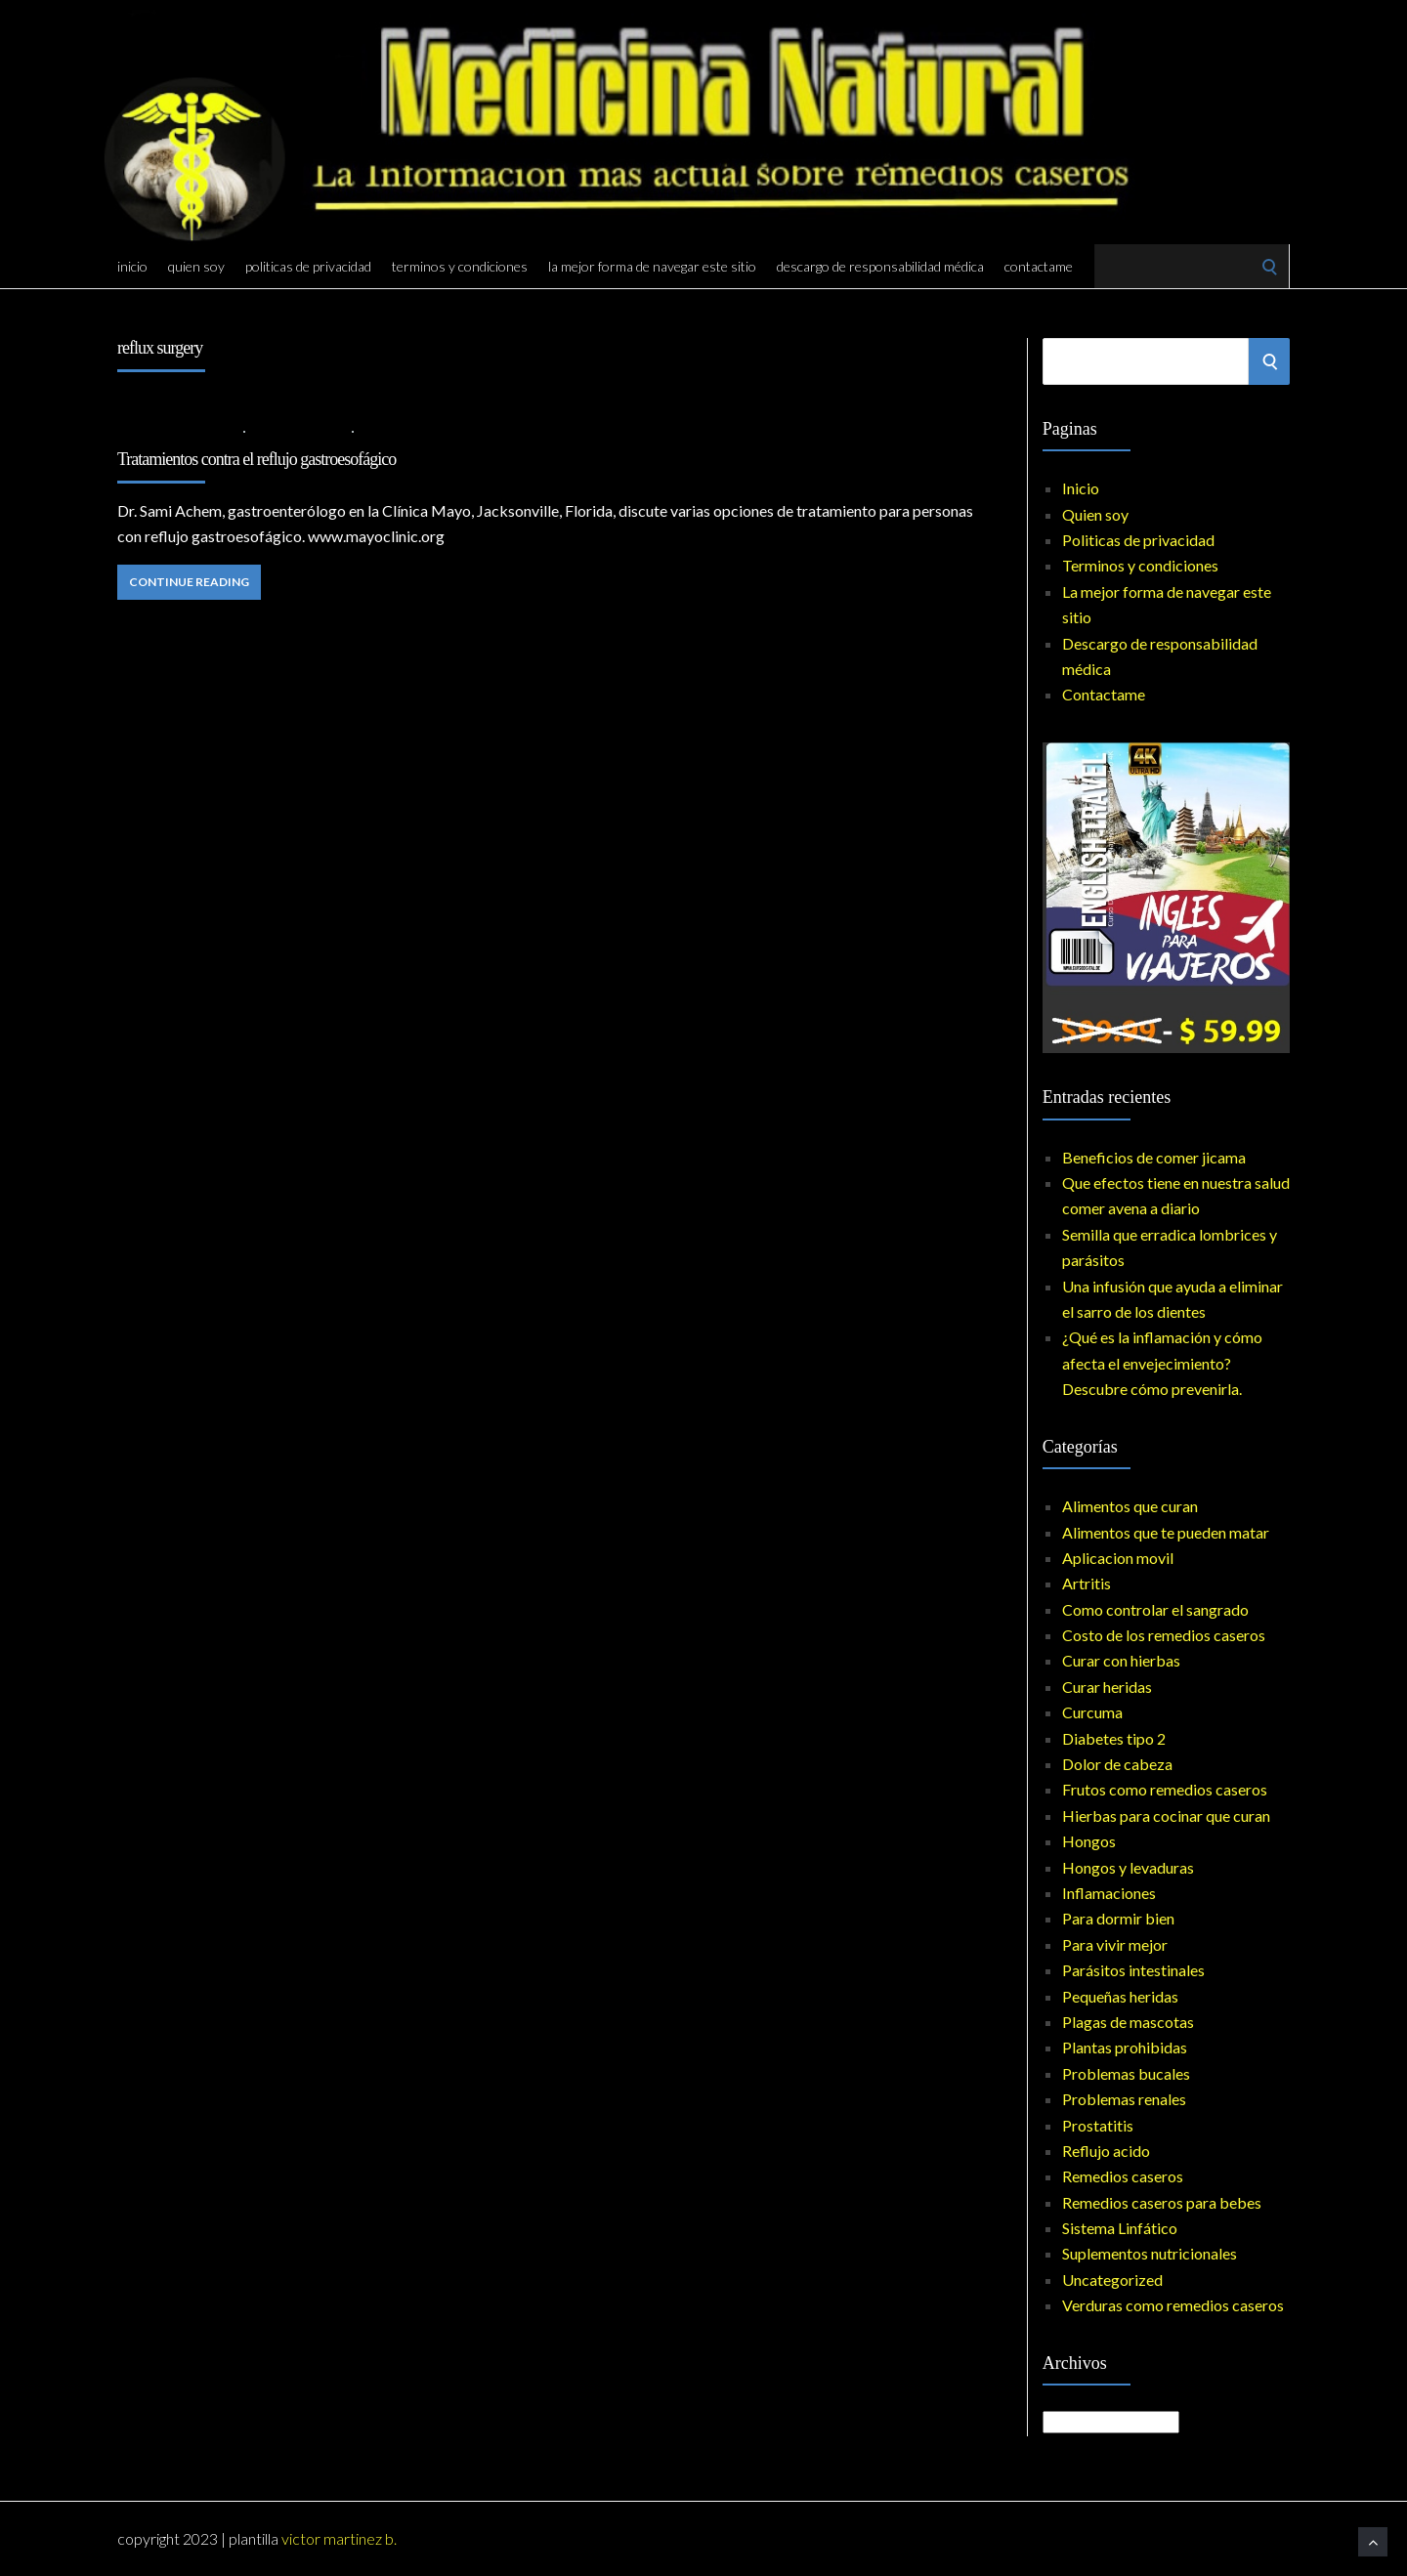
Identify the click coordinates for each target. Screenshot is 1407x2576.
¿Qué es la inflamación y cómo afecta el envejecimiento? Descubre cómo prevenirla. (1162, 1363)
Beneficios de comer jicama (1154, 1157)
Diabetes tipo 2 (1114, 1738)
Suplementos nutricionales (1149, 2253)
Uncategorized (1112, 2279)
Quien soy (196, 266)
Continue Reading (189, 581)
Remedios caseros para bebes (1161, 2202)
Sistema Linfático (1119, 2227)
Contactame (1038, 266)
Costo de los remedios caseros (1163, 1635)
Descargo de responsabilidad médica (880, 266)
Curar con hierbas (1121, 1660)
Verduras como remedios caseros (1173, 2305)
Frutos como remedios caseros (1164, 1789)
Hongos (1089, 1841)
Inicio (132, 266)
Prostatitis (1097, 2125)
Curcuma (1092, 1712)
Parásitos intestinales (1133, 1970)
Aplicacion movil (1117, 1557)
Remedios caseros (1122, 2176)
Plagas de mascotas (1128, 2021)
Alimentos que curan (1130, 1506)
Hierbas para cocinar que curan (1166, 1815)
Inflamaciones (1109, 1892)
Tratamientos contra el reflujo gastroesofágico (256, 459)
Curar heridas (1107, 1686)
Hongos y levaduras (1128, 1867)
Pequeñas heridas (1120, 1996)
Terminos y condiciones (460, 266)
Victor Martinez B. (339, 2538)
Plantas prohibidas (1124, 2047)
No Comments (407, 430)
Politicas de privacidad (308, 266)
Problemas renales (1124, 2099)
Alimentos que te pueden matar (1165, 1532)
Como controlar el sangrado (1155, 1609)
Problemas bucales (1126, 2073)
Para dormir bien (1118, 1918)
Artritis (1086, 1583)
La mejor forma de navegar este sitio (652, 266)
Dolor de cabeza (1117, 1763)
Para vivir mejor (1115, 1944)
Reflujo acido (299, 430)
